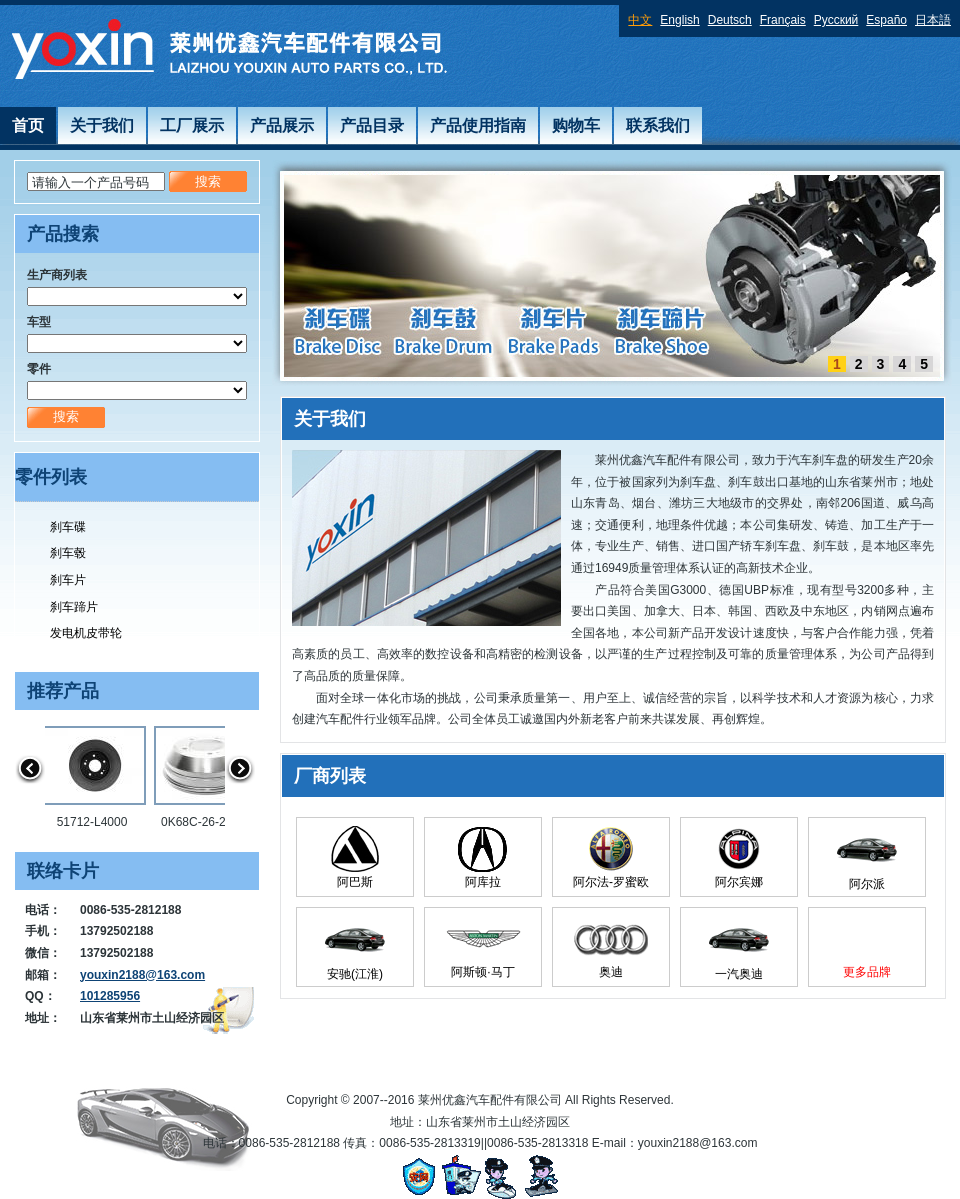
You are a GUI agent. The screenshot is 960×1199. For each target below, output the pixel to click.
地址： (43, 1018)
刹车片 (68, 580)
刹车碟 (68, 527)
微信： (43, 953)
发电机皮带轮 (86, 633)
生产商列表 (57, 275)
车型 (39, 322)
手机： (43, 931)
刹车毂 (68, 553)
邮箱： (43, 975)
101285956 (110, 996)
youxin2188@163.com (142, 975)
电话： (43, 910)
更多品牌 (867, 972)
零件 (39, 369)
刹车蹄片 (74, 607)
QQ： (40, 996)
